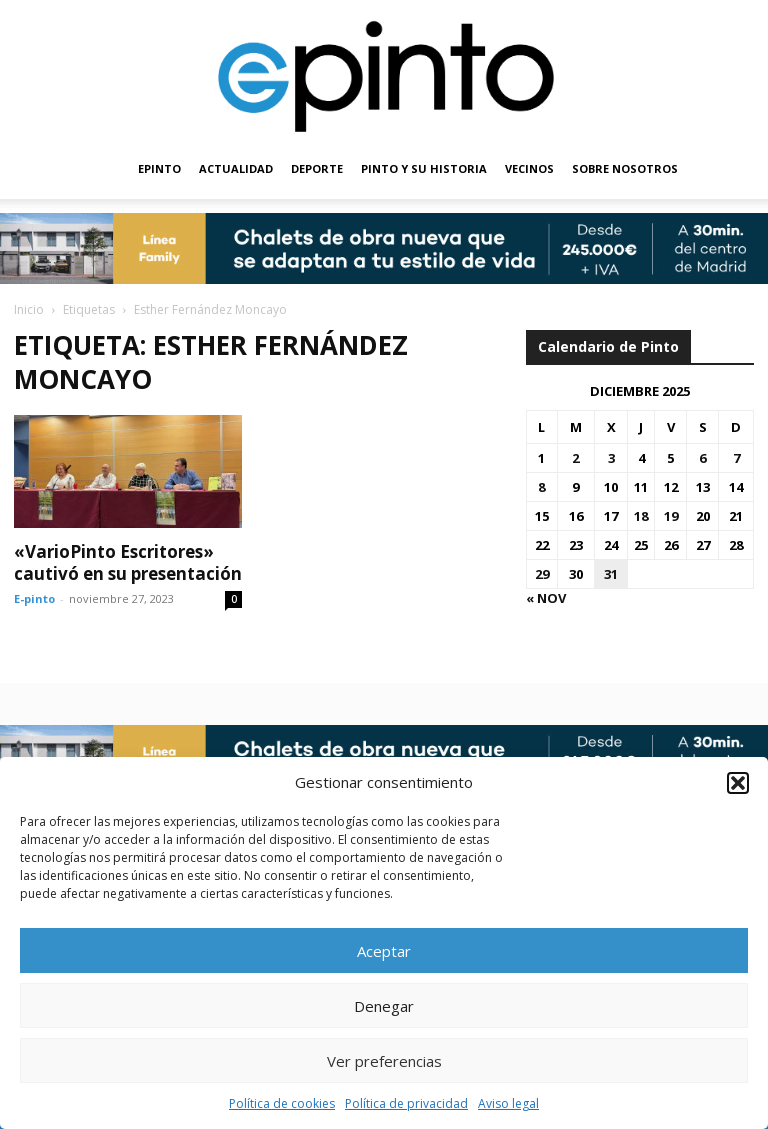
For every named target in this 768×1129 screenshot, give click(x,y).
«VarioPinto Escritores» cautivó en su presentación (128, 562)
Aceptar (384, 951)
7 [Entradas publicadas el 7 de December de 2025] (736, 458)
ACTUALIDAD (236, 168)
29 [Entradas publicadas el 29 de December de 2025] (542, 574)
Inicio (29, 309)
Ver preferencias (384, 1061)
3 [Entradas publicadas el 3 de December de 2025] (611, 458)
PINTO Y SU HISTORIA (424, 168)
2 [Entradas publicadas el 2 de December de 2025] (575, 458)
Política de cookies (282, 1103)
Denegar (384, 1006)
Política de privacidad (406, 1103)
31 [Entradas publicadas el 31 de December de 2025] (611, 574)
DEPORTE (317, 168)
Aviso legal (508, 1103)
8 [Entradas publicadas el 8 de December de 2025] (541, 487)
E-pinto (34, 598)
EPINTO (159, 168)
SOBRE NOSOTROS (625, 168)
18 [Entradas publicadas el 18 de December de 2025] (641, 516)
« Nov (546, 598)
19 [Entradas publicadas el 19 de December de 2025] (671, 516)
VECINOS (529, 168)
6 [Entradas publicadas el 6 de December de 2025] (702, 458)
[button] (738, 783)
